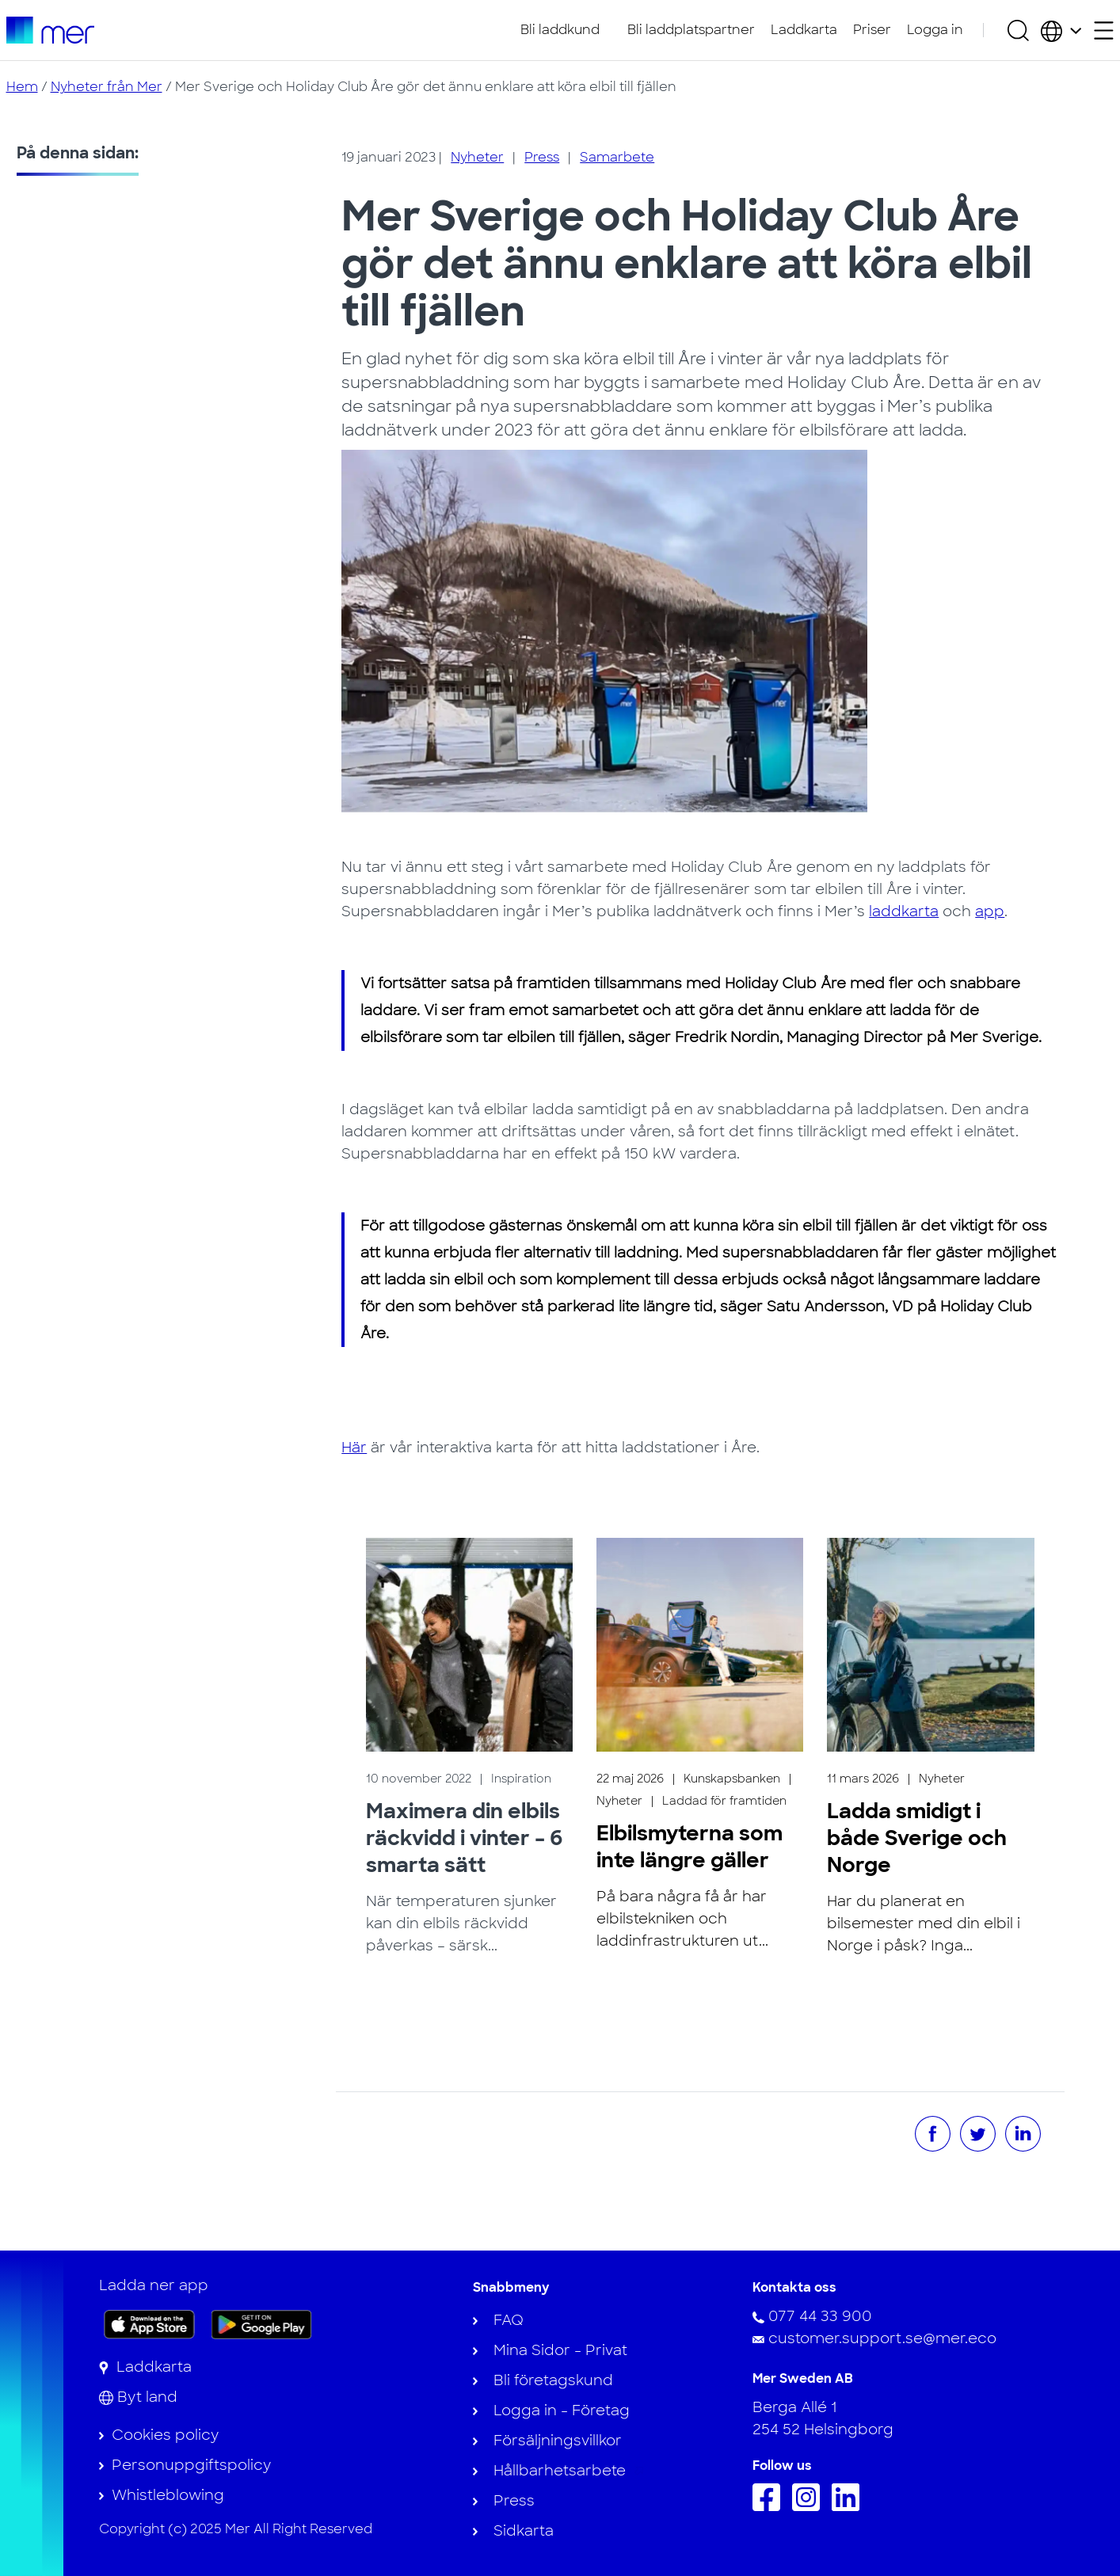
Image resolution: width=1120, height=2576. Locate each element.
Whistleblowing (168, 2495)
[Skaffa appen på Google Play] (261, 2323)
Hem (22, 86)
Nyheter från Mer (106, 86)
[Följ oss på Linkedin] (849, 2506)
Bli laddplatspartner (691, 29)
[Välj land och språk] (1061, 30)
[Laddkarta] (145, 2366)
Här (354, 1447)
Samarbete (617, 157)
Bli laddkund (560, 29)
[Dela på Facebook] (932, 2134)
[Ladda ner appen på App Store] (149, 2324)
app (989, 911)
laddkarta (904, 911)
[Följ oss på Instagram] (810, 2506)
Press (541, 157)
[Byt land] (138, 2397)
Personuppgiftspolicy (191, 2465)
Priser (872, 29)
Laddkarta (804, 29)
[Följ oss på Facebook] (770, 2506)
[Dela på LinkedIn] (1023, 2134)
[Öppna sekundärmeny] (1103, 30)
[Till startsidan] (50, 30)
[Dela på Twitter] (978, 2134)
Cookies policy (165, 2435)
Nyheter (477, 157)
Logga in (935, 29)
